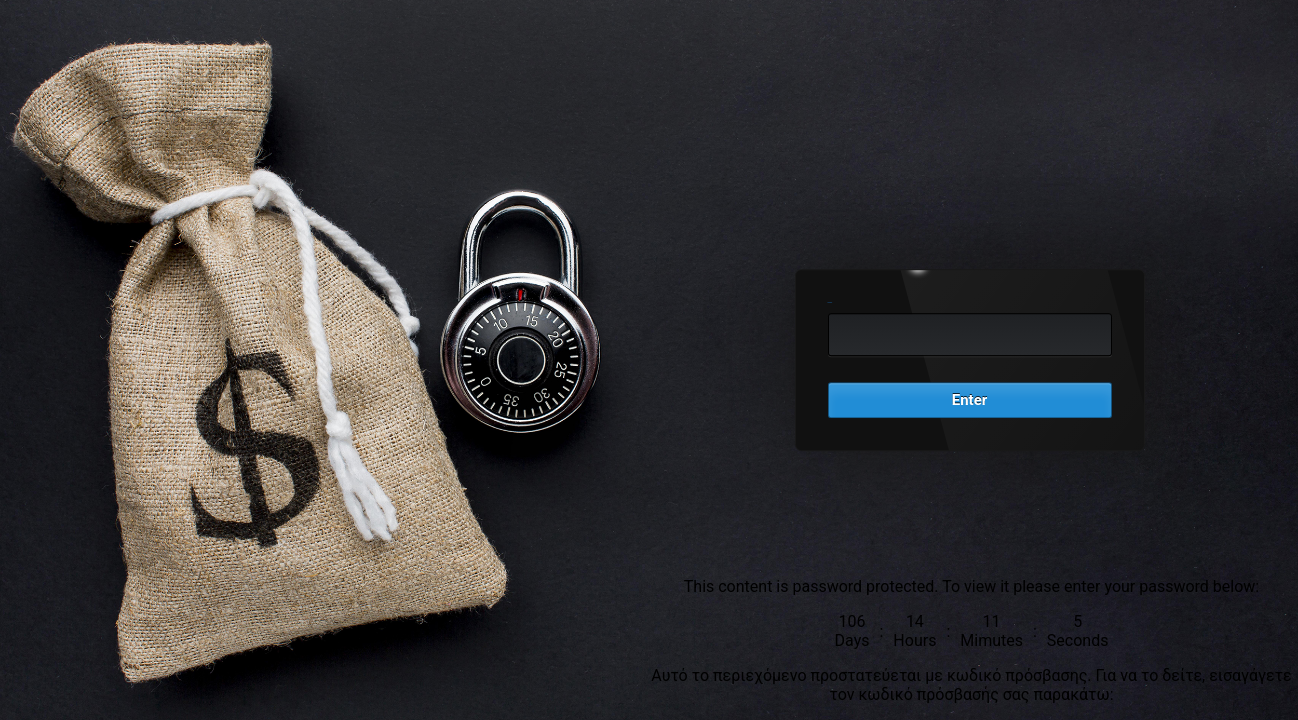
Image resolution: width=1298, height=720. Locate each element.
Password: (830, 302)
